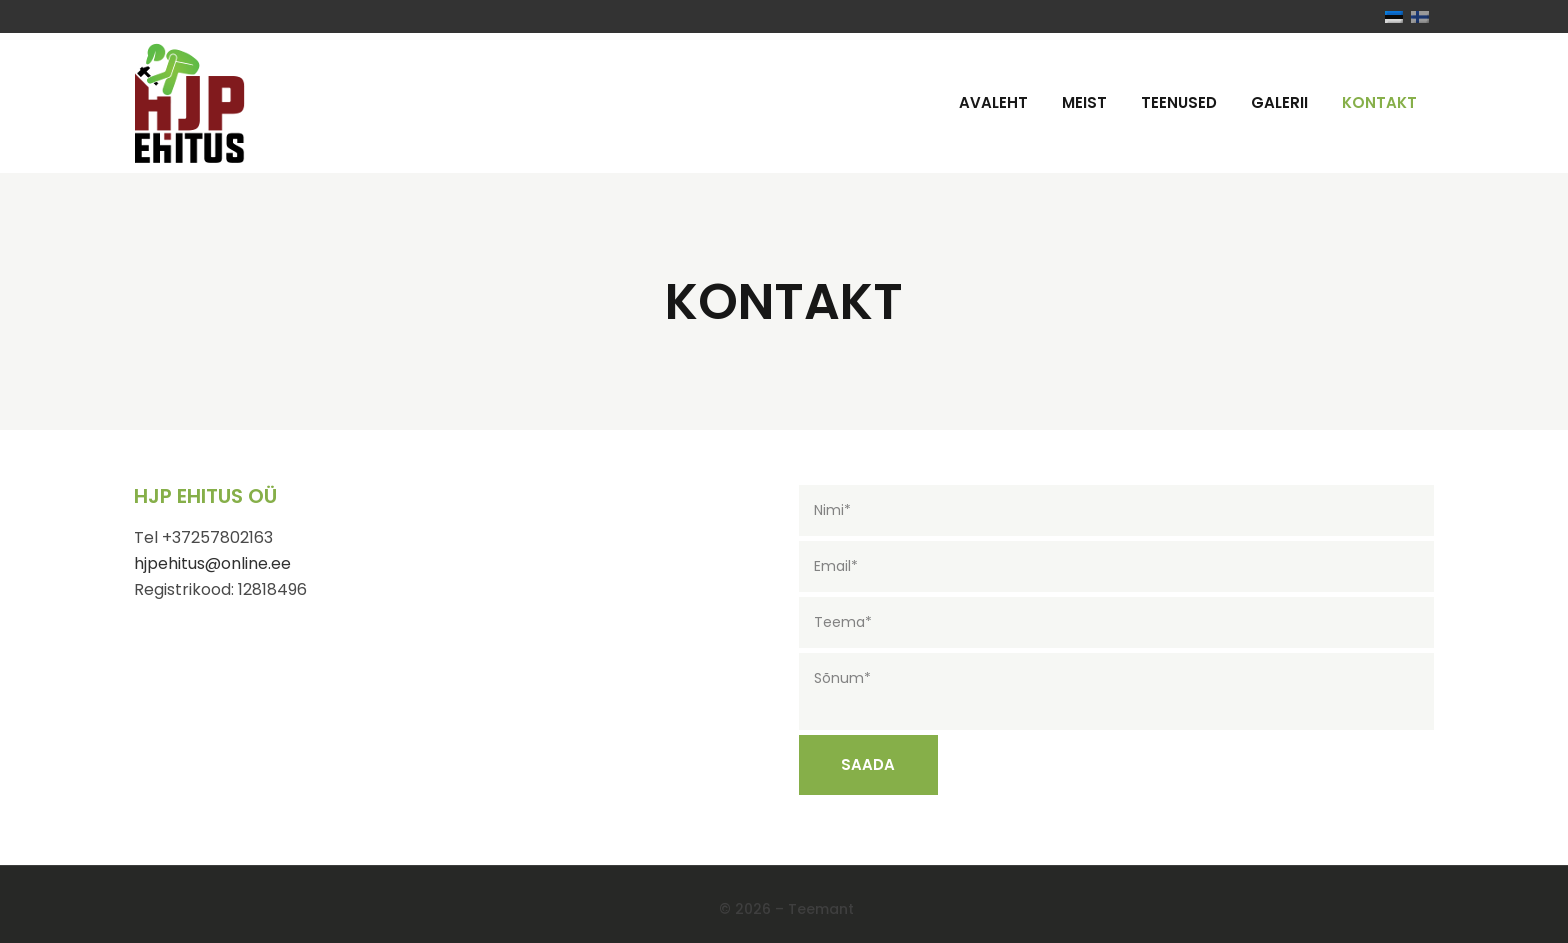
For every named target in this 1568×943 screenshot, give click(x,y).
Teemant (821, 909)
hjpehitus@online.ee (212, 563)
